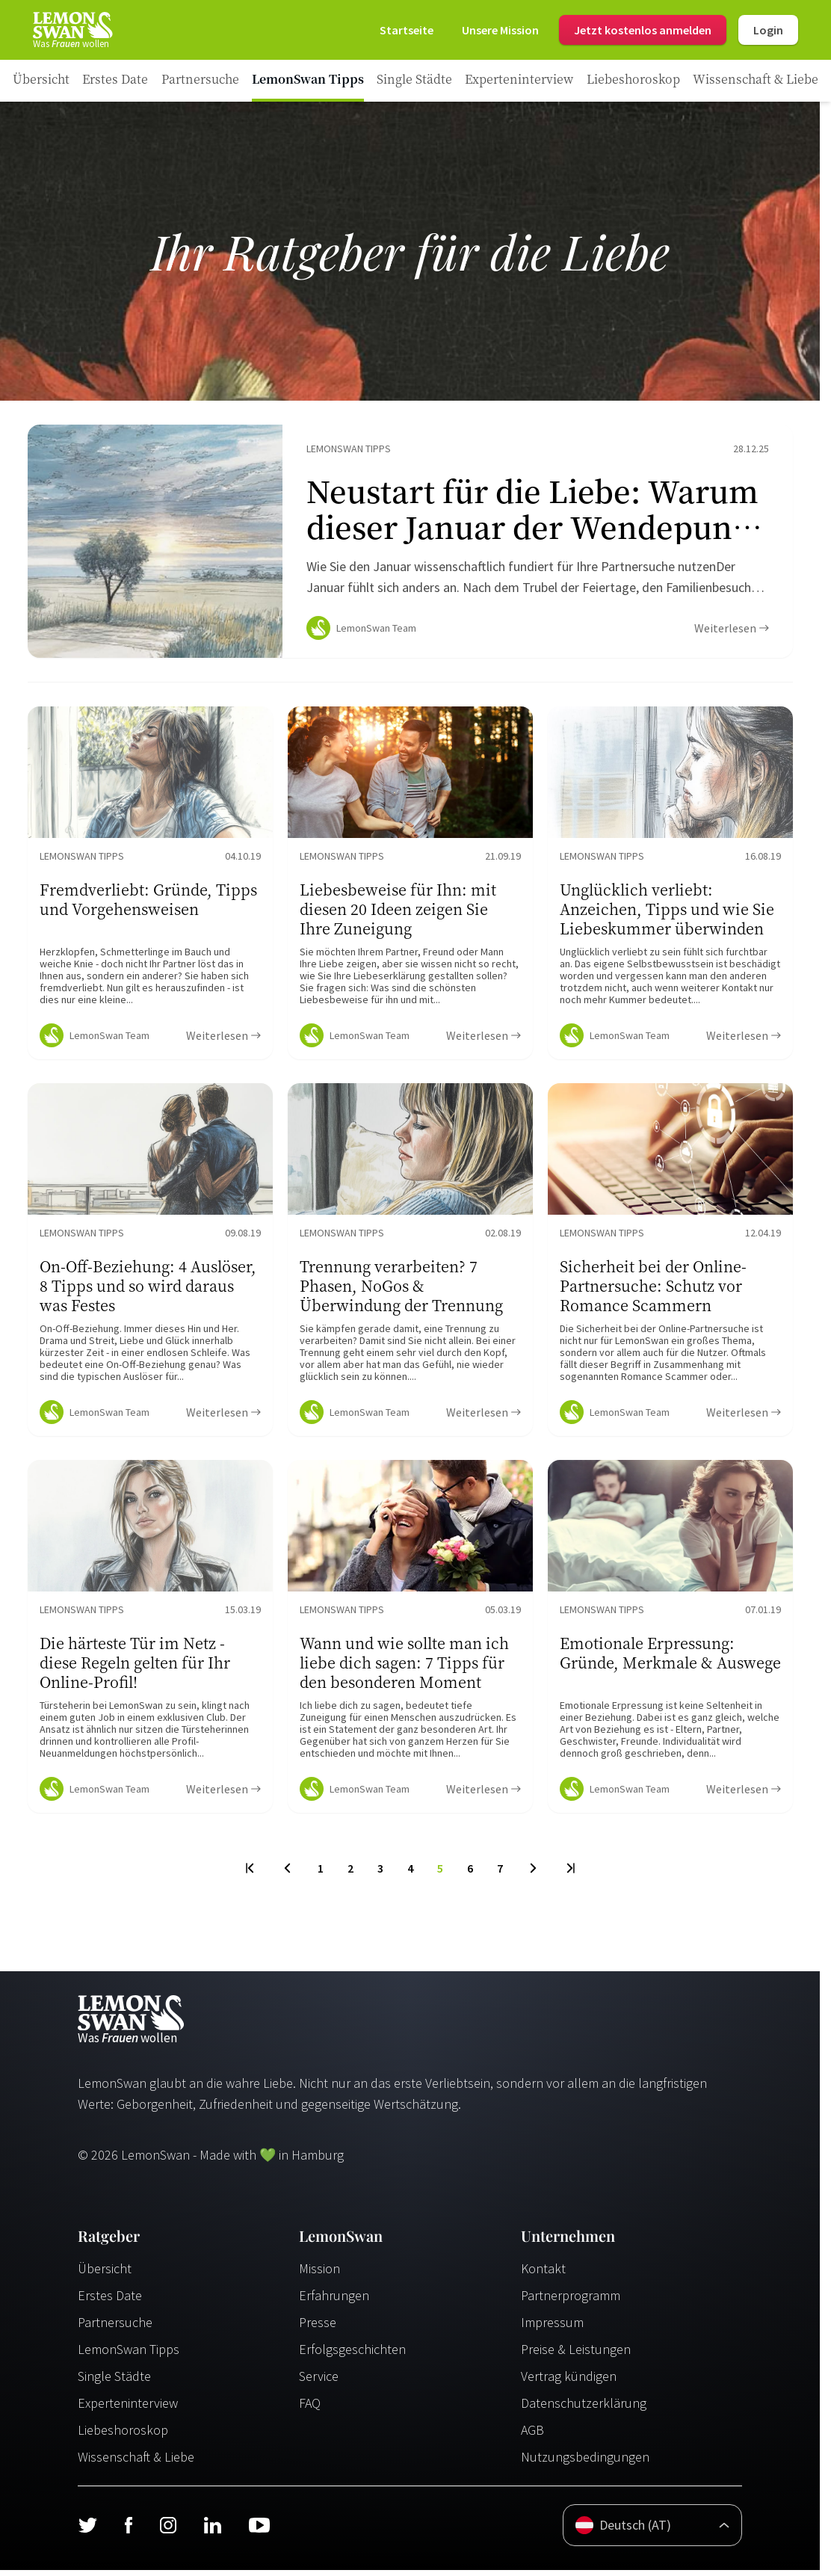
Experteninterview (128, 2409)
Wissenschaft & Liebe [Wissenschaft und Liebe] (136, 2462)
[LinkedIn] (212, 2531)
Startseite (406, 29)
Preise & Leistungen (576, 2355)
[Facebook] (128, 2531)
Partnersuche (115, 2328)
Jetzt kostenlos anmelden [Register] (642, 29)
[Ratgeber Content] (410, 544)
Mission (319, 2274)
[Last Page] (569, 1874)
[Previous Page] (287, 1874)
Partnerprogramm (570, 2301)
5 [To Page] (440, 1874)
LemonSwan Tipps (128, 2355)
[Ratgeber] (41, 81)
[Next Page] (533, 1874)
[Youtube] (259, 2531)
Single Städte (114, 2382)
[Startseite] (72, 30)
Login (768, 29)
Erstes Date (110, 2301)
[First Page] (250, 1874)
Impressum (552, 2328)
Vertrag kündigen (569, 2382)
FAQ (310, 2409)
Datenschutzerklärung (583, 2409)
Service (319, 2382)
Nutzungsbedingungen (585, 2462)
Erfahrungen (334, 2301)
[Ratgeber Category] (115, 81)
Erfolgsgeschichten (352, 2355)
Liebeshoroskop (123, 2435)
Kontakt (543, 2274)
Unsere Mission (500, 29)
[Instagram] (167, 2531)
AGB (532, 2435)
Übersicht (105, 2274)
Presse (317, 2328)
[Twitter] (87, 2531)
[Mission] (500, 30)
